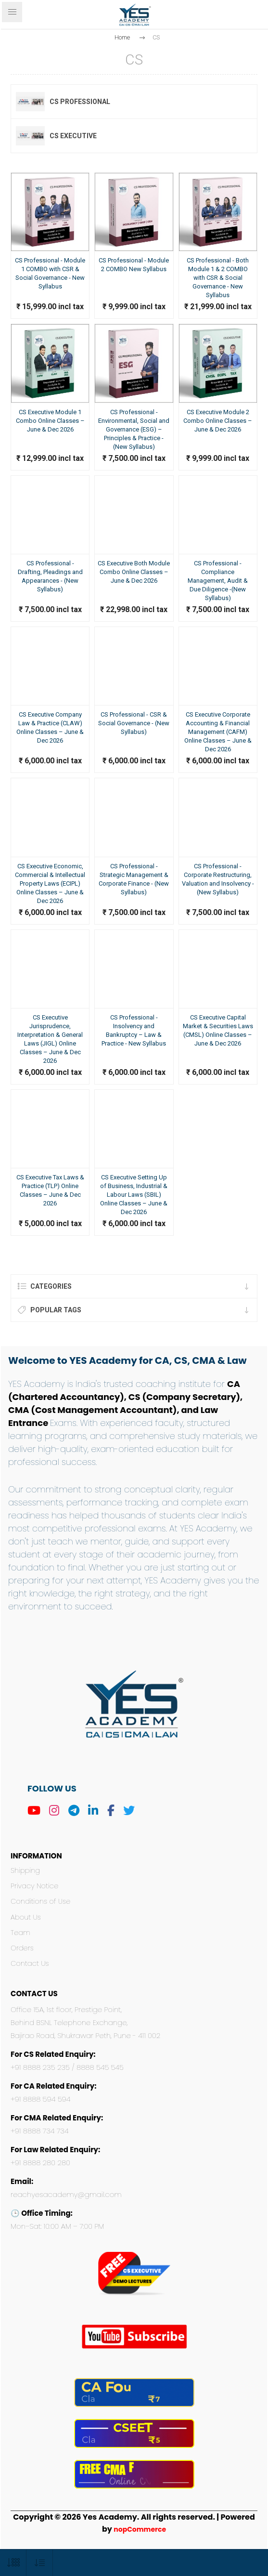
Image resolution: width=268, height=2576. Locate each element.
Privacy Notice (34, 1886)
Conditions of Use (40, 1901)
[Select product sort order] (39, 2563)
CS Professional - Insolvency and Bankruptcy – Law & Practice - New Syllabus (134, 1030)
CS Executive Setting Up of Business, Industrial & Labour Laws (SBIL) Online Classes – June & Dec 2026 (133, 1195)
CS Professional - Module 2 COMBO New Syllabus (134, 265)
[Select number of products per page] (13, 2563)
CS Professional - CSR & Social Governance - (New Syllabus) (133, 723)
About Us (26, 1917)
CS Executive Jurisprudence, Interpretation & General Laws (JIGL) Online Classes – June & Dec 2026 (50, 1039)
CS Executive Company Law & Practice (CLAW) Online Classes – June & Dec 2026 (50, 727)
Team (20, 1932)
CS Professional (80, 101)
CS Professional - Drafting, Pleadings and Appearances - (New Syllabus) (50, 576)
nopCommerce (140, 2529)
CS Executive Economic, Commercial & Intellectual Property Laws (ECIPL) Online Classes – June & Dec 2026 (50, 883)
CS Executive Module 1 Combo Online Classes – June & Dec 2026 (50, 420)
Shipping (25, 1870)
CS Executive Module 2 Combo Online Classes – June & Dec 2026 (217, 420)
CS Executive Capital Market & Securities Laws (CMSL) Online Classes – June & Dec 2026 (218, 1030)
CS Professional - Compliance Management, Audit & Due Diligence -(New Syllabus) (218, 581)
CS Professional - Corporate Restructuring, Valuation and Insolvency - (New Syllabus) (218, 879)
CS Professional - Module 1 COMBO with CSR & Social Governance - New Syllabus (50, 273)
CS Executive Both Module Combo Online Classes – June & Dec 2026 (134, 572)
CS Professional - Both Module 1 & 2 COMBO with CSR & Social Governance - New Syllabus (218, 278)
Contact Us (30, 1963)
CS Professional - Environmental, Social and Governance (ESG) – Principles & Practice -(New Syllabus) (133, 429)
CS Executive (73, 136)
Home (122, 37)
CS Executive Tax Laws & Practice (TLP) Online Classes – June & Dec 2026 (50, 1190)
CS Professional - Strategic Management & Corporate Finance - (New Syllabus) (134, 879)
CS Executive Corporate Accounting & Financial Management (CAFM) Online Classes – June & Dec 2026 (218, 732)
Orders (22, 1948)
